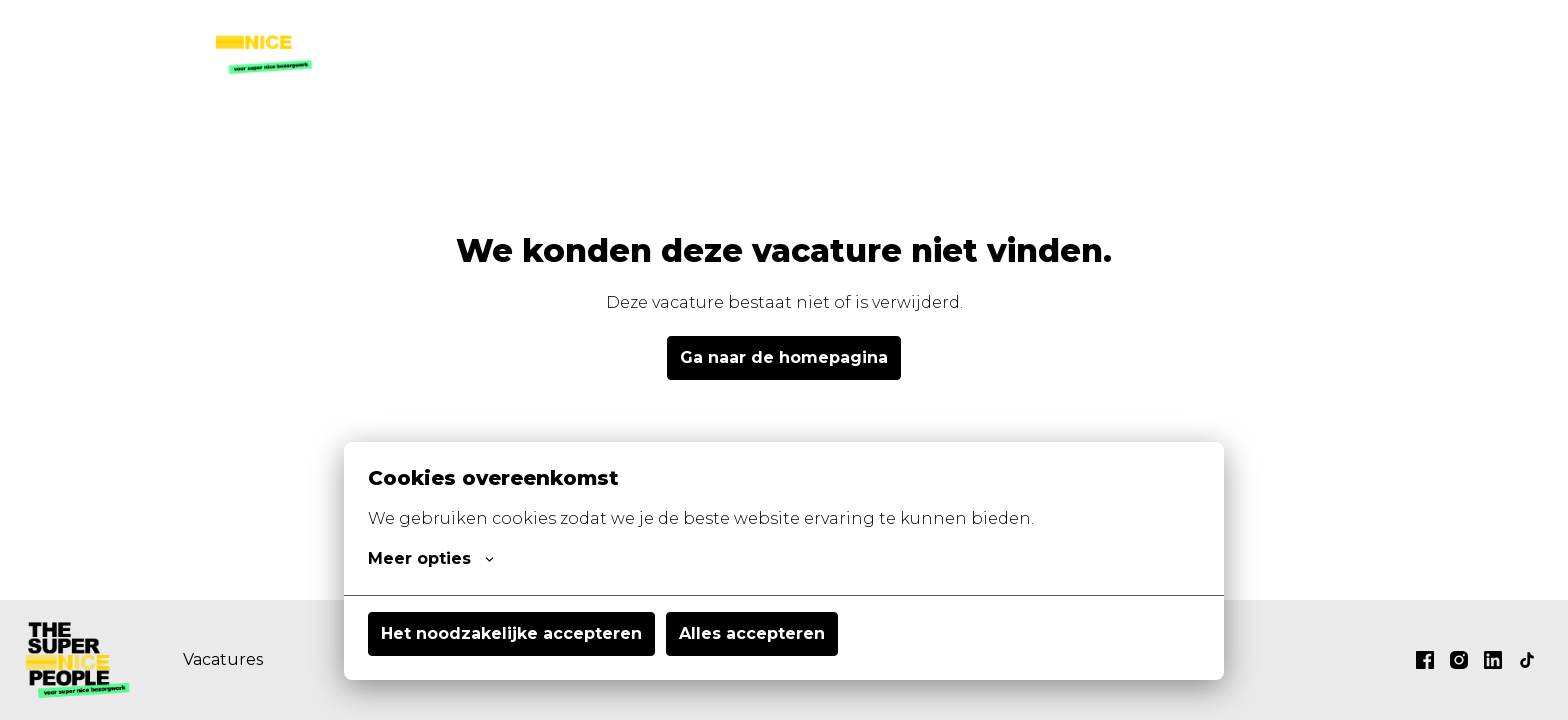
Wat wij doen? (953, 39)
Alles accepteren (752, 633)
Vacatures (821, 39)
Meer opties (431, 559)
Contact (1077, 39)
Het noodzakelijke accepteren (511, 633)
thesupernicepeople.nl (1249, 39)
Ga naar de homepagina (784, 357)
